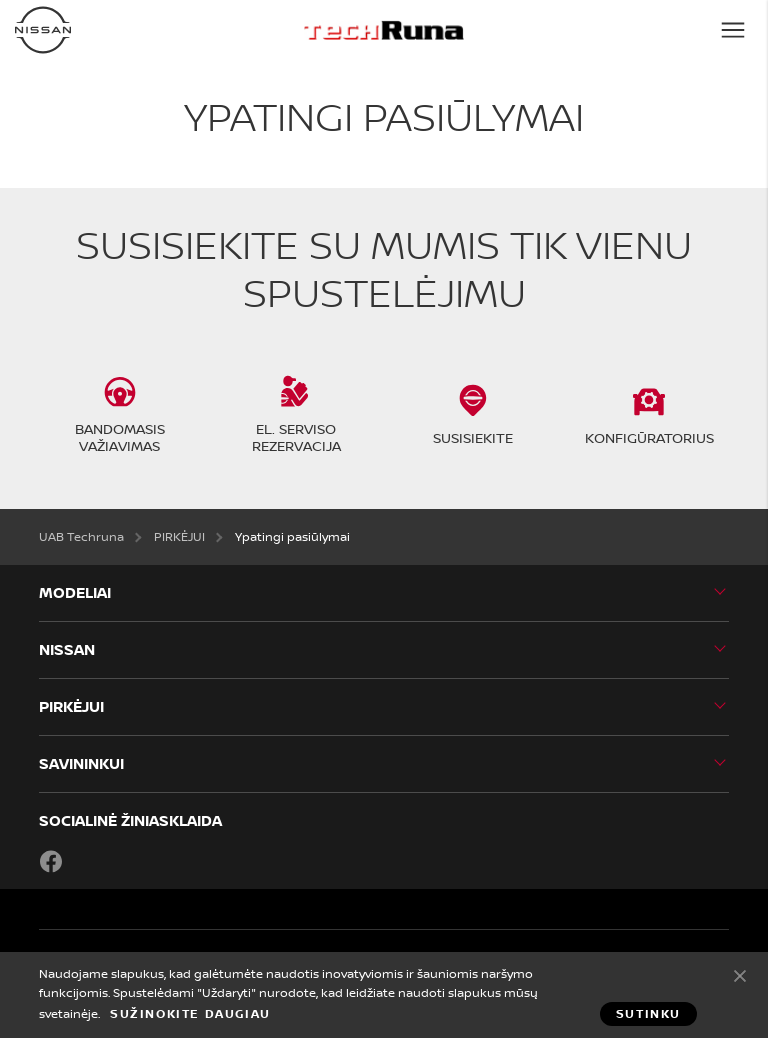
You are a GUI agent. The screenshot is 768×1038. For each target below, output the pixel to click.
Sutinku (740, 975)
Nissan (67, 649)
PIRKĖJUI (71, 706)
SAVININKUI (81, 763)
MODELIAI (75, 592)
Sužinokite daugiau (190, 1014)
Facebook (51, 861)
